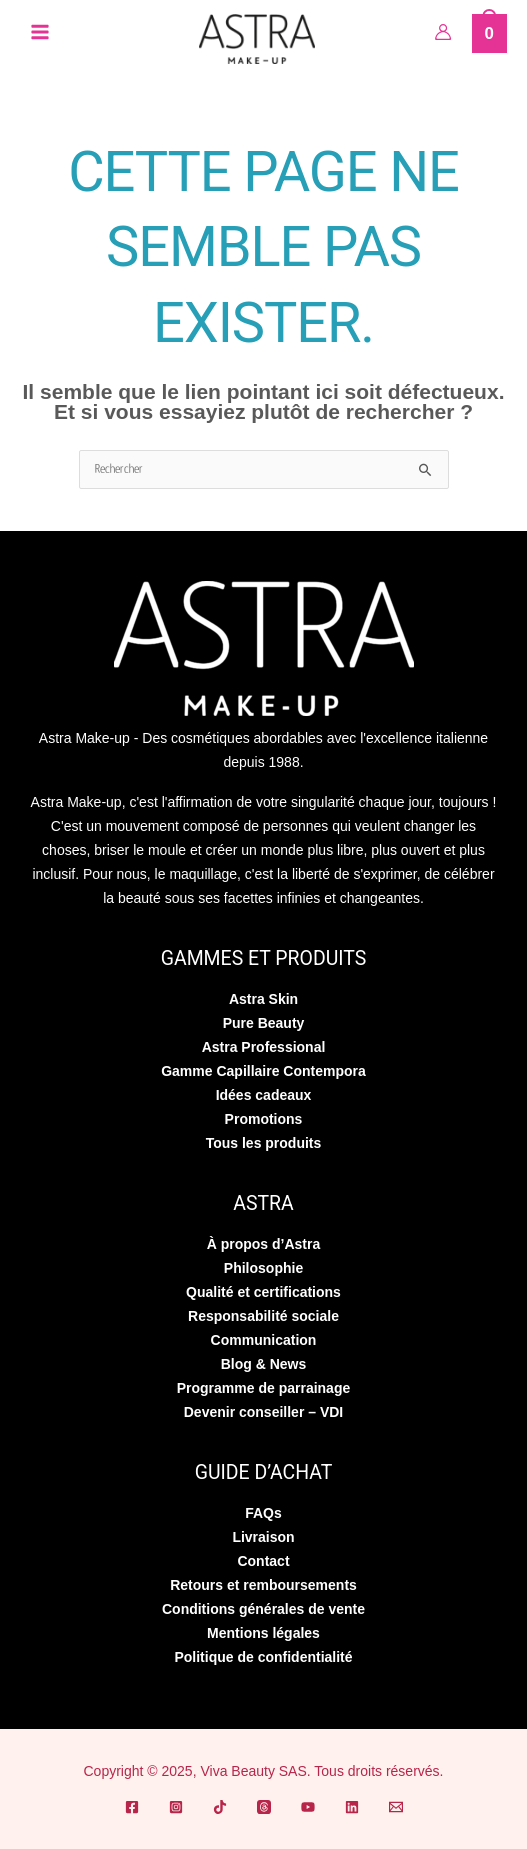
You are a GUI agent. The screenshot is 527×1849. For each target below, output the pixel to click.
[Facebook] (132, 1807)
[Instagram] (176, 1807)
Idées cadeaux (264, 1095)
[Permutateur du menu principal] (40, 32)
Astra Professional (264, 1047)
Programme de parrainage (264, 1388)
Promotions (264, 1119)
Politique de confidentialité (263, 1657)
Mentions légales (263, 1633)
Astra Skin (263, 999)
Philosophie (263, 1268)
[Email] (396, 1807)
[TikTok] (220, 1807)
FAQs (263, 1513)
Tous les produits (264, 1143)
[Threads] (264, 1807)
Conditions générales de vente (263, 1609)
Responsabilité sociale (263, 1316)
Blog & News (264, 1364)
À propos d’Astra (264, 1244)
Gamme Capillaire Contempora (263, 1071)
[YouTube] (308, 1807)
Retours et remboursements (263, 1585)
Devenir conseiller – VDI (264, 1412)
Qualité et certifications (263, 1292)
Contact (263, 1561)
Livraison (263, 1537)
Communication (264, 1340)
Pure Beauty (264, 1023)
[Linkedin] (352, 1807)
